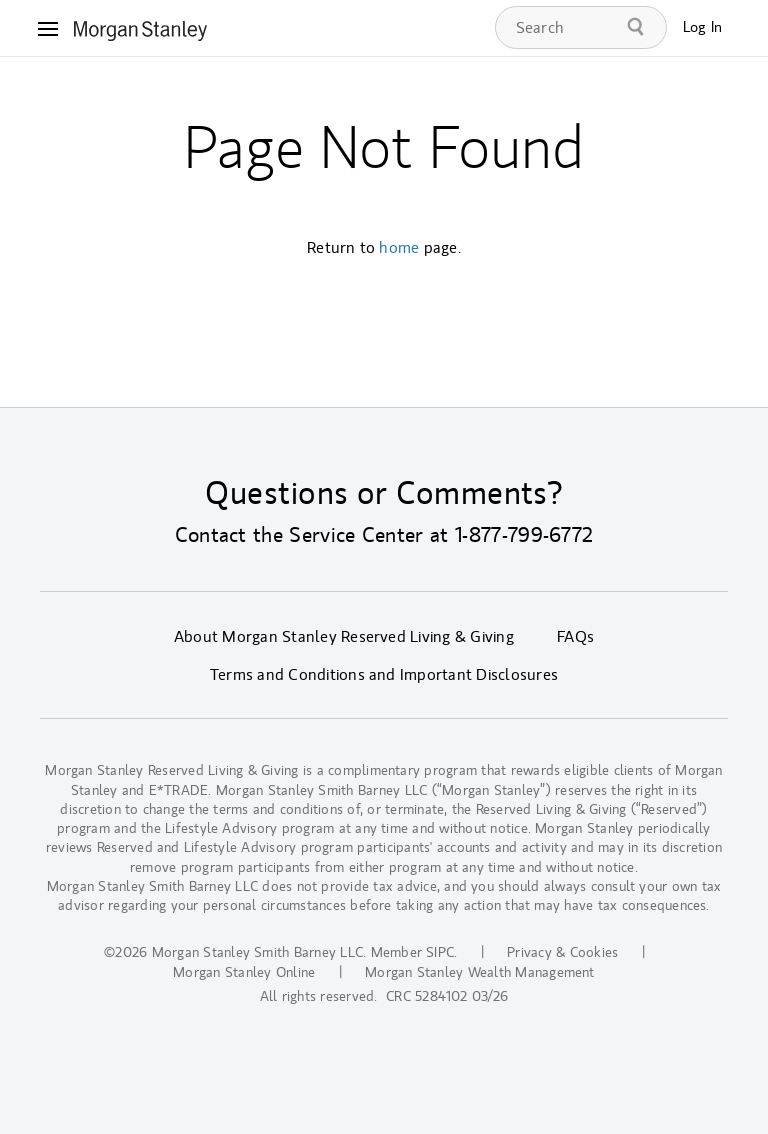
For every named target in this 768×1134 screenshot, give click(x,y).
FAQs (575, 637)
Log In (702, 27)
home (399, 248)
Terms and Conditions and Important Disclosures (384, 675)
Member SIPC (413, 952)
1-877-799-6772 (524, 535)
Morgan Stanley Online (244, 972)
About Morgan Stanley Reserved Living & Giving (344, 637)
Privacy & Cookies (562, 952)
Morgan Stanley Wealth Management (480, 972)
